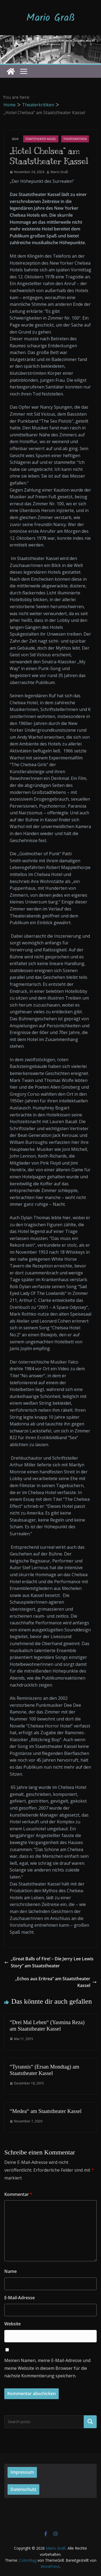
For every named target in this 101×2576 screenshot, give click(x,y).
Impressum (22, 2472)
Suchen (90, 2421)
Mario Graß (50, 18)
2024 (15, 139)
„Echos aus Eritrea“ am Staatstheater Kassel (56, 1982)
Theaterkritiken (75, 139)
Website (12, 2324)
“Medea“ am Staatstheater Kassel (46, 2111)
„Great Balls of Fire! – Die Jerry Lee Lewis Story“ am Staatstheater (48, 1962)
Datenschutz (23, 2489)
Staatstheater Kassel (40, 139)
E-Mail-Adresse (19, 2298)
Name (10, 2271)
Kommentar (18, 2194)
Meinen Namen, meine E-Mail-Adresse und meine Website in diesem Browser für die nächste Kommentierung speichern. (47, 2368)
